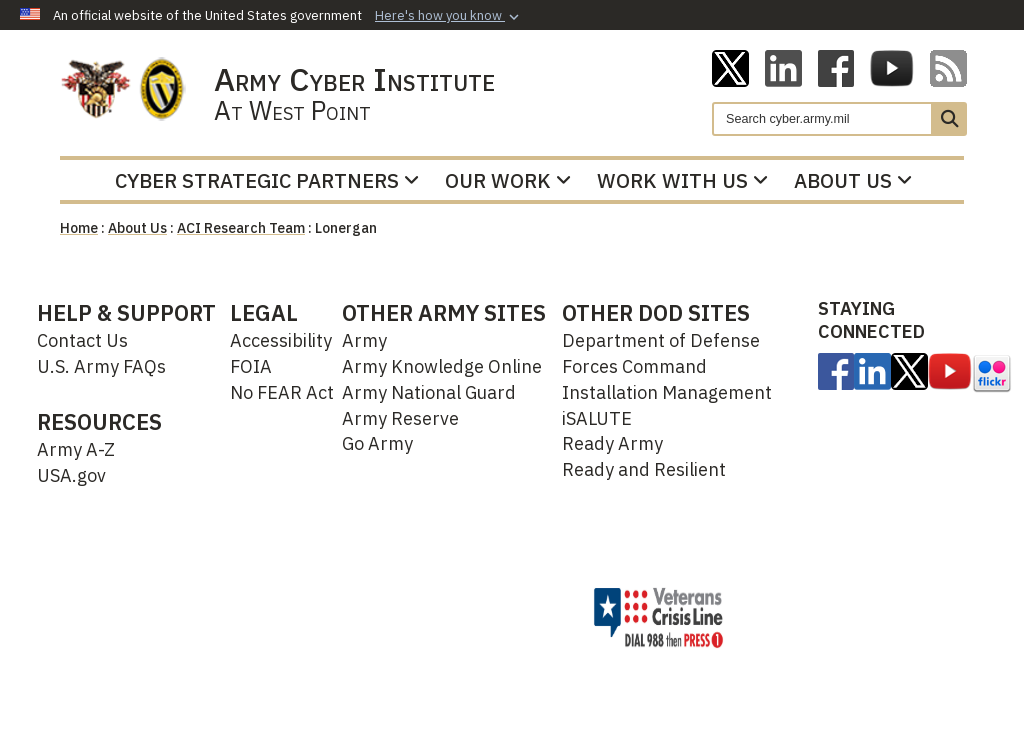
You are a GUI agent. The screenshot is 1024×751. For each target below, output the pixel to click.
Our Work (508, 180)
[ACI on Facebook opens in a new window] (836, 67)
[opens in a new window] (836, 370)
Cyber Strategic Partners (267, 180)
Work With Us (682, 180)
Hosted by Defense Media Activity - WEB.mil (416, 617)
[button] (449, 16)
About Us (853, 180)
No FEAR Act (282, 392)
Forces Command (634, 366)
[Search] (822, 119)
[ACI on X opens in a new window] (730, 67)
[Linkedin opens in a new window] (783, 67)
